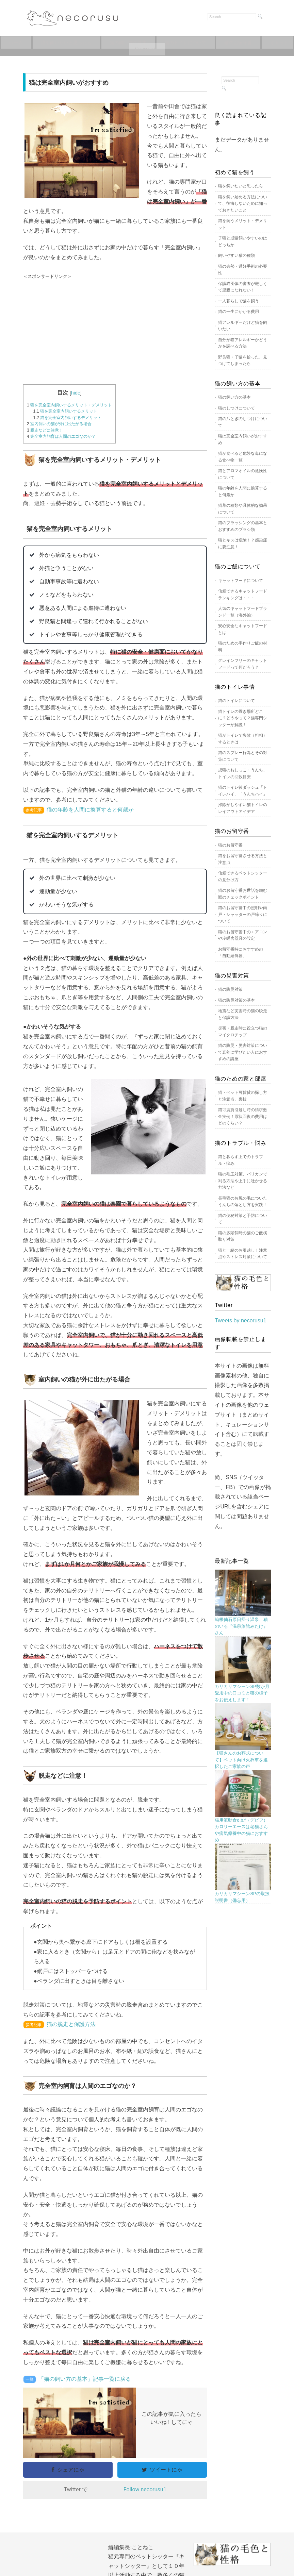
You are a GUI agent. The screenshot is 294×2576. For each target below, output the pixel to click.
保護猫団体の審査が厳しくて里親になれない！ (242, 287)
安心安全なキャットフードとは (242, 629)
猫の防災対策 (230, 989)
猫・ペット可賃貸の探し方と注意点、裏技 (242, 1096)
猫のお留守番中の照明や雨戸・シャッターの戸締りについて (242, 914)
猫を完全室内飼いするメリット (65, 411)
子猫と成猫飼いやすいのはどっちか (242, 241)
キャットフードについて (147, 49)
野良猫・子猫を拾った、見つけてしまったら (242, 360)
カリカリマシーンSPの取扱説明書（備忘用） (242, 1897)
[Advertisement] (115, 330)
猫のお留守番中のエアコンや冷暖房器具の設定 (242, 935)
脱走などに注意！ (45, 430)
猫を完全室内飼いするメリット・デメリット (69, 405)
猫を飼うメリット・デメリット (242, 224)
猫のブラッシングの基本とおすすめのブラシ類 (242, 526)
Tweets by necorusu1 (240, 1320)
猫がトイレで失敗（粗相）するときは (242, 739)
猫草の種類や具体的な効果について (242, 509)
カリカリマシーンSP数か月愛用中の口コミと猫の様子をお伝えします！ (242, 1693)
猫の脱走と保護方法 (71, 2024)
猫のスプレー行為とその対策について (242, 756)
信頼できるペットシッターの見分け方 (242, 876)
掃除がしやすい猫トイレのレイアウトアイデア (242, 808)
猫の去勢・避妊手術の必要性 (242, 269)
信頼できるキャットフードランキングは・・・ (242, 594)
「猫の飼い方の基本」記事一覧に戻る (84, 2379)
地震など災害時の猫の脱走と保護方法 (242, 1014)
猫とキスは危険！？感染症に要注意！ (242, 543)
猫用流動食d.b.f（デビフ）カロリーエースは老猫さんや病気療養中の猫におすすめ (241, 1830)
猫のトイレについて (206, 42)
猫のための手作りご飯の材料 (242, 646)
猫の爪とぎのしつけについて (242, 422)
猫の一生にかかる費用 (238, 311)
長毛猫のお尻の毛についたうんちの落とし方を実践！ (242, 1201)
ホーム (24, 42)
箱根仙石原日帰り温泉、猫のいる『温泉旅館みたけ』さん (241, 1626)
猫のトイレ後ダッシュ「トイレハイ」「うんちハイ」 (242, 791)
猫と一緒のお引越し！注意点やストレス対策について (242, 1253)
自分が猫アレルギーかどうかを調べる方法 (242, 343)
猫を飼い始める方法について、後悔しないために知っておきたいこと (242, 204)
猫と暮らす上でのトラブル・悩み (240, 1160)
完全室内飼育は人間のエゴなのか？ (61, 436)
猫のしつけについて (236, 408)
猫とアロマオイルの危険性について (242, 474)
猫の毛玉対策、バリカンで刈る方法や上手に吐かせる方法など (242, 1181)
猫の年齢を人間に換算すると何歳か (90, 810)
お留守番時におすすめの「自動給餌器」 (240, 952)
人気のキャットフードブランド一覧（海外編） (242, 612)
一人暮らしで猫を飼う (238, 301)
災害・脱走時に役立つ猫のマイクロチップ (242, 1031)
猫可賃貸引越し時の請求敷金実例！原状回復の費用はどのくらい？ (242, 1116)
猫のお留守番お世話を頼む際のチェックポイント (242, 894)
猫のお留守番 (263, 42)
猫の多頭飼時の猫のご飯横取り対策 (242, 1236)
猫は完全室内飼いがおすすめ (242, 439)
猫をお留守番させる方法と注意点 (242, 859)
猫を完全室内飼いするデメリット (67, 417)
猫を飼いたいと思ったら (78, 42)
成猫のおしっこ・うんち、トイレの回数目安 (242, 773)
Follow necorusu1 (145, 2489)
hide (75, 393)
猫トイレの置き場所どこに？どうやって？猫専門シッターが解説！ (242, 718)
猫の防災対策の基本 (236, 1000)
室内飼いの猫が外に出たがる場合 (59, 423)
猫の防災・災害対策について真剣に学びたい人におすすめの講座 (242, 1052)
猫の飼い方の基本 (234, 397)
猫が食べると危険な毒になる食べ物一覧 (242, 457)
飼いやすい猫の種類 (236, 255)
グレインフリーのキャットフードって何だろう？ (242, 664)
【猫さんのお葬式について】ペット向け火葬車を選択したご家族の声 (241, 1760)
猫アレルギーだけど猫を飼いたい (242, 326)
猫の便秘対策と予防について (242, 1219)
